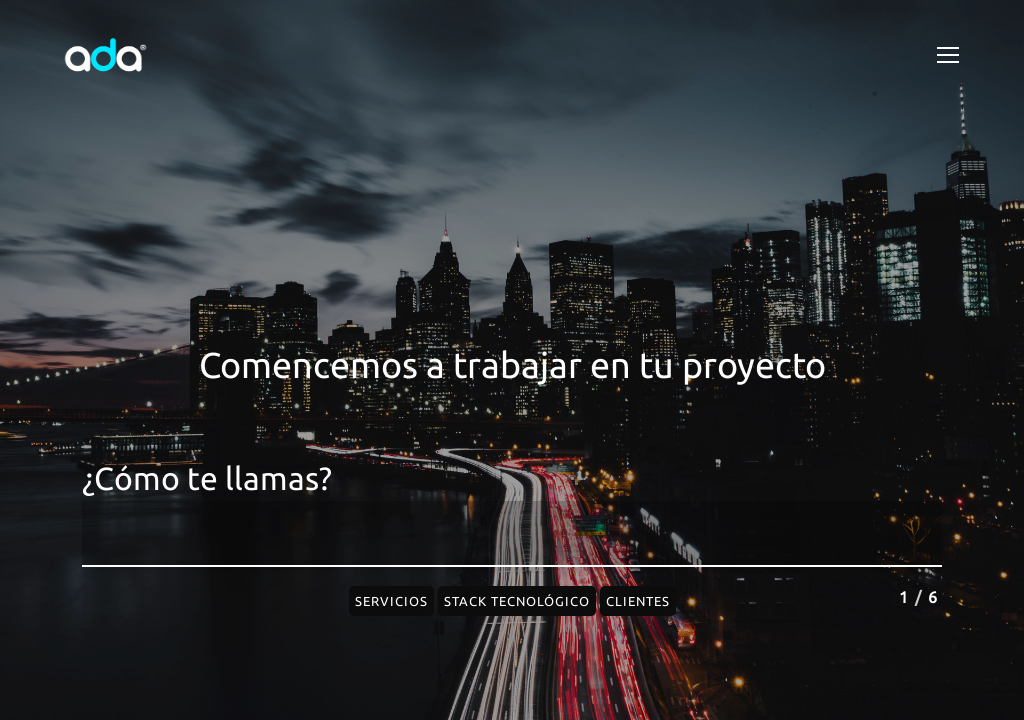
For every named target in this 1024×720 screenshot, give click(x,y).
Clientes (638, 601)
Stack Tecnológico (517, 601)
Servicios (391, 601)
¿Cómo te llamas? (207, 478)
